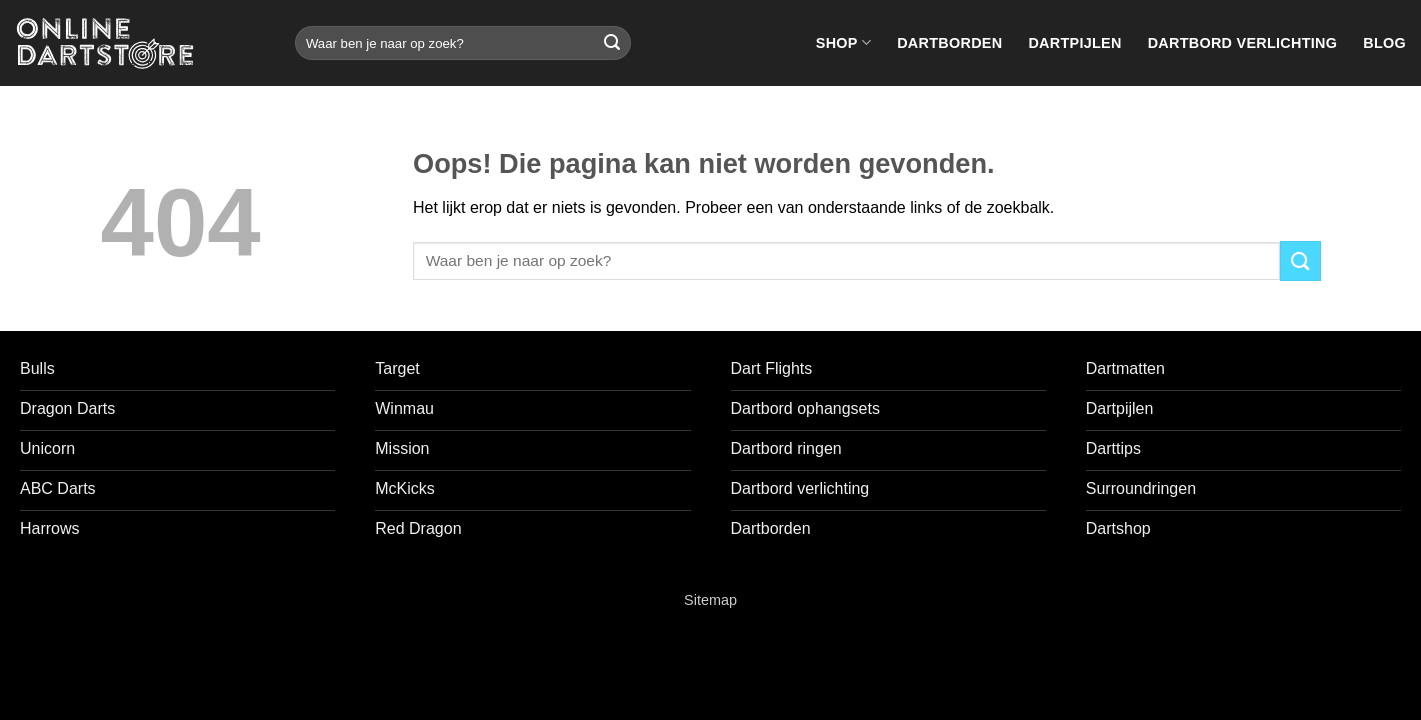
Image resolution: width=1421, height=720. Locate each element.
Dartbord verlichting (1243, 43)
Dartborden (949, 43)
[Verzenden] (612, 43)
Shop (843, 42)
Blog (1384, 43)
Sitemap (710, 600)
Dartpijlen (1074, 43)
